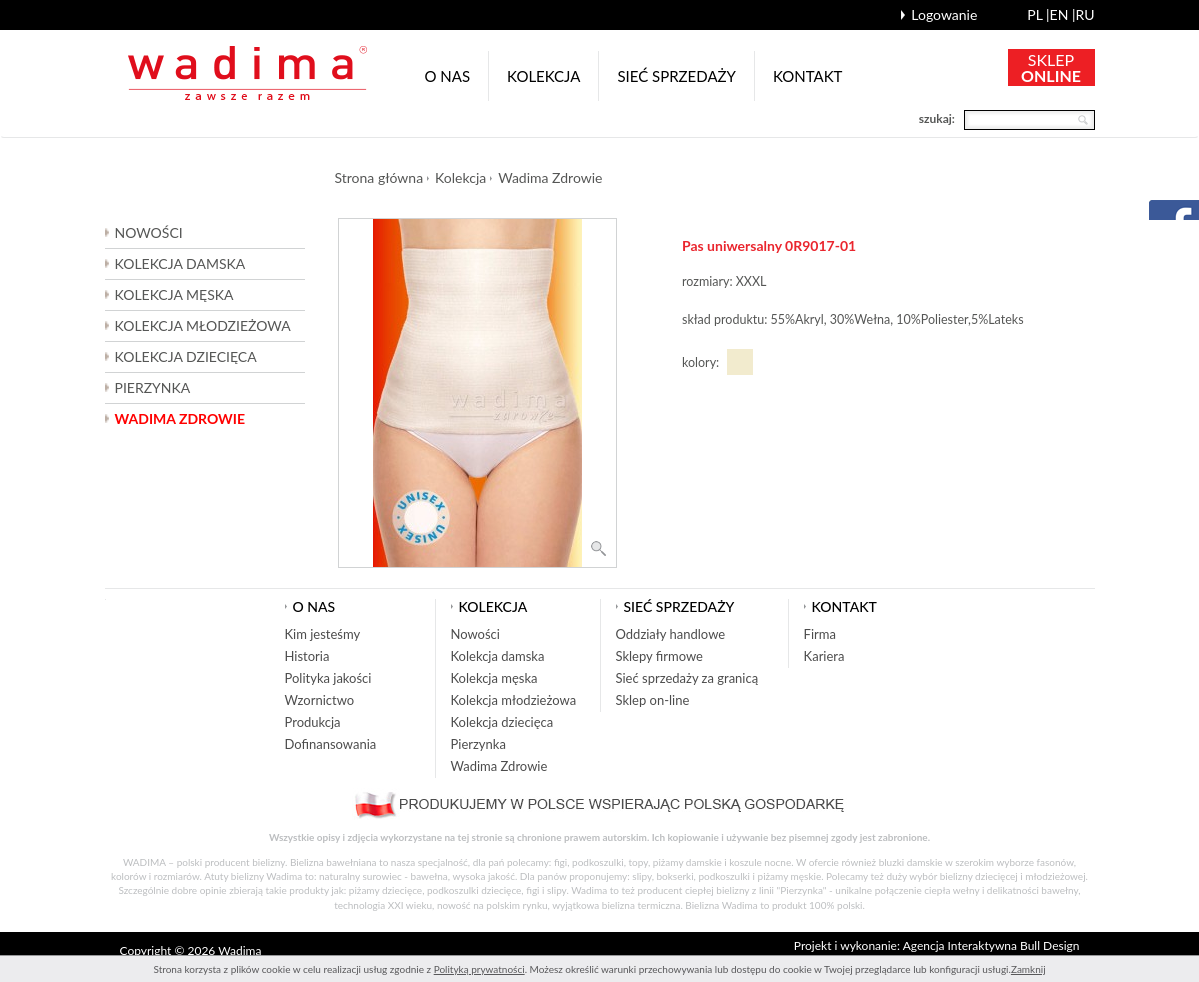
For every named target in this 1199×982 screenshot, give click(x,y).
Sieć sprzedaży (676, 76)
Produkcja (313, 722)
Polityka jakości (328, 678)
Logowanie (944, 14)
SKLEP (1051, 67)
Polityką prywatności (479, 969)
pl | (1038, 14)
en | (1063, 14)
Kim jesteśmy (323, 634)
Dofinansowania (331, 744)
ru (1084, 14)
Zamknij (1028, 969)
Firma (820, 634)
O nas (448, 76)
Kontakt (808, 76)
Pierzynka (153, 387)
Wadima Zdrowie (180, 418)
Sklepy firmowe (659, 656)
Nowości (149, 232)
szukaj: (937, 118)
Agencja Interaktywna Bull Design (991, 945)
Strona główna (379, 177)
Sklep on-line (653, 700)
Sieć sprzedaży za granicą (687, 678)
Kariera (824, 656)
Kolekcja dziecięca (502, 722)
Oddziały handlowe (671, 634)
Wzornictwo (320, 700)
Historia (307, 656)
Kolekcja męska (494, 678)
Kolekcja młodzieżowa (514, 700)
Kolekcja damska (498, 656)
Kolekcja (543, 76)
